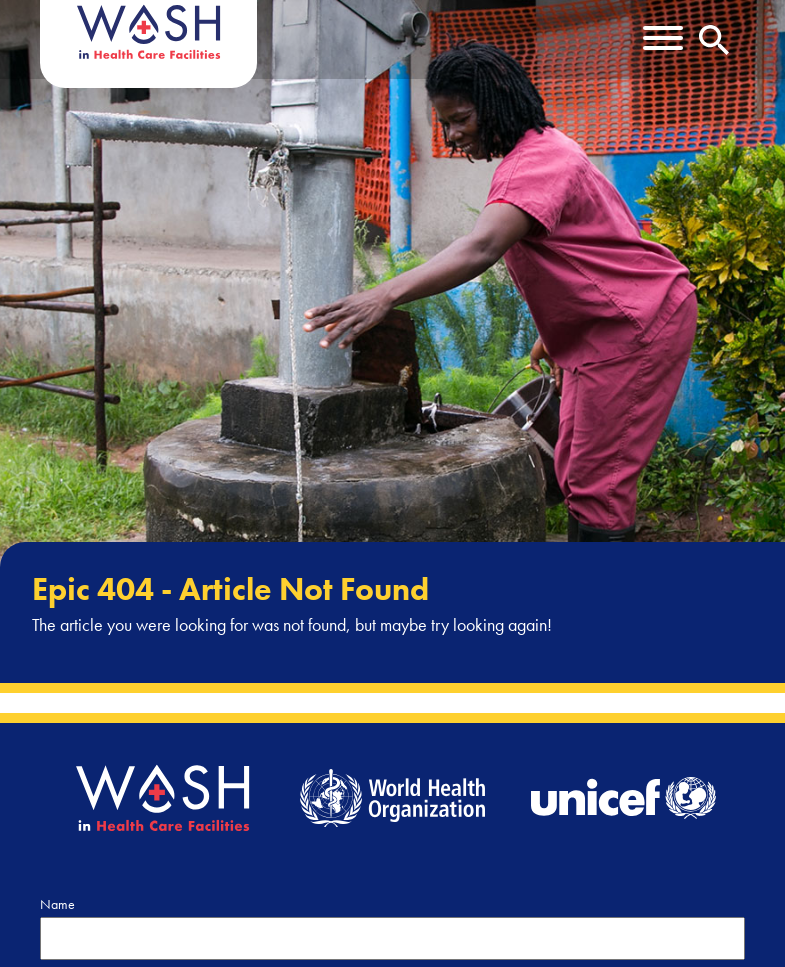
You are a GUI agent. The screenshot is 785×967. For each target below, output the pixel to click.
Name (57, 904)
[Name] (392, 938)
